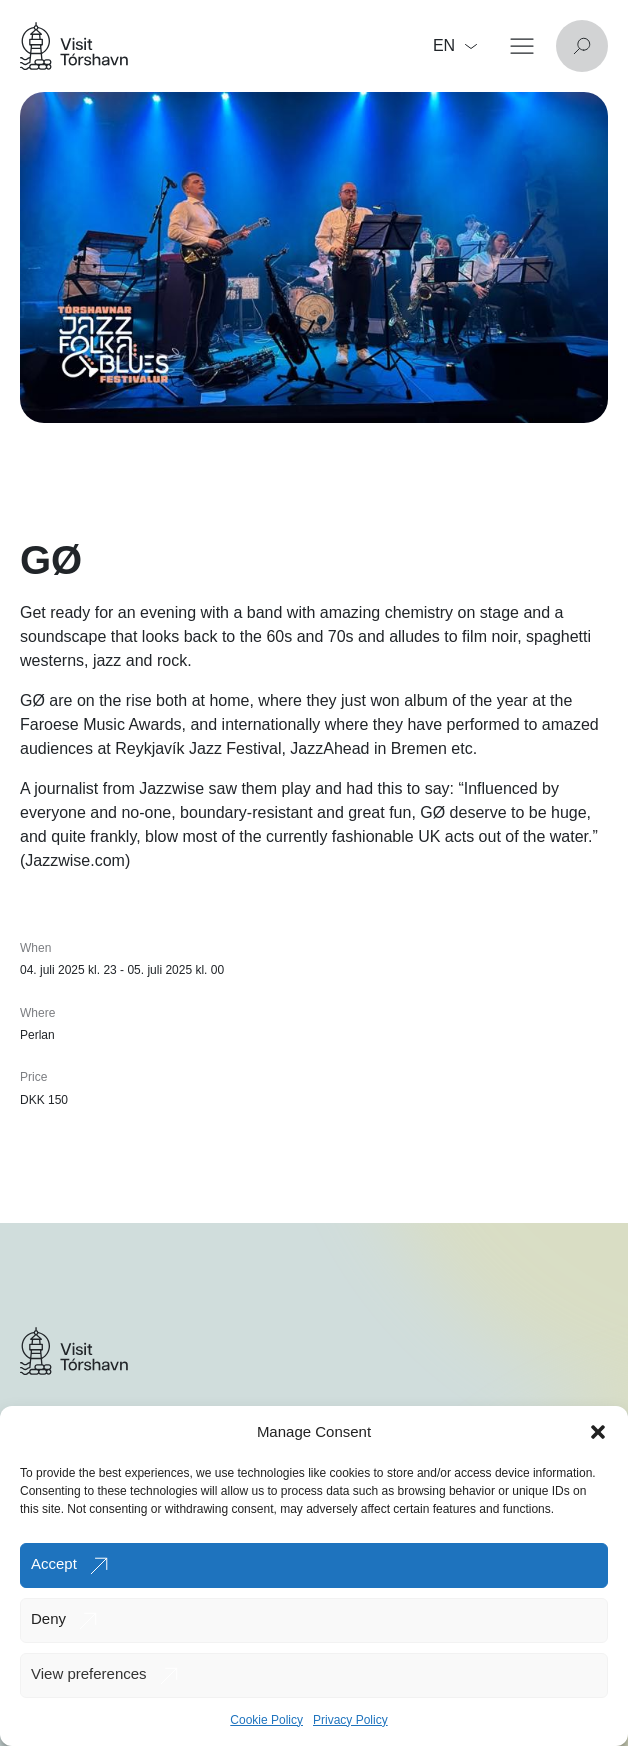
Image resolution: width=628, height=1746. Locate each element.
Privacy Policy (350, 1720)
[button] (598, 1432)
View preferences (89, 1673)
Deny (48, 1618)
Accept (54, 1563)
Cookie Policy (266, 1720)
